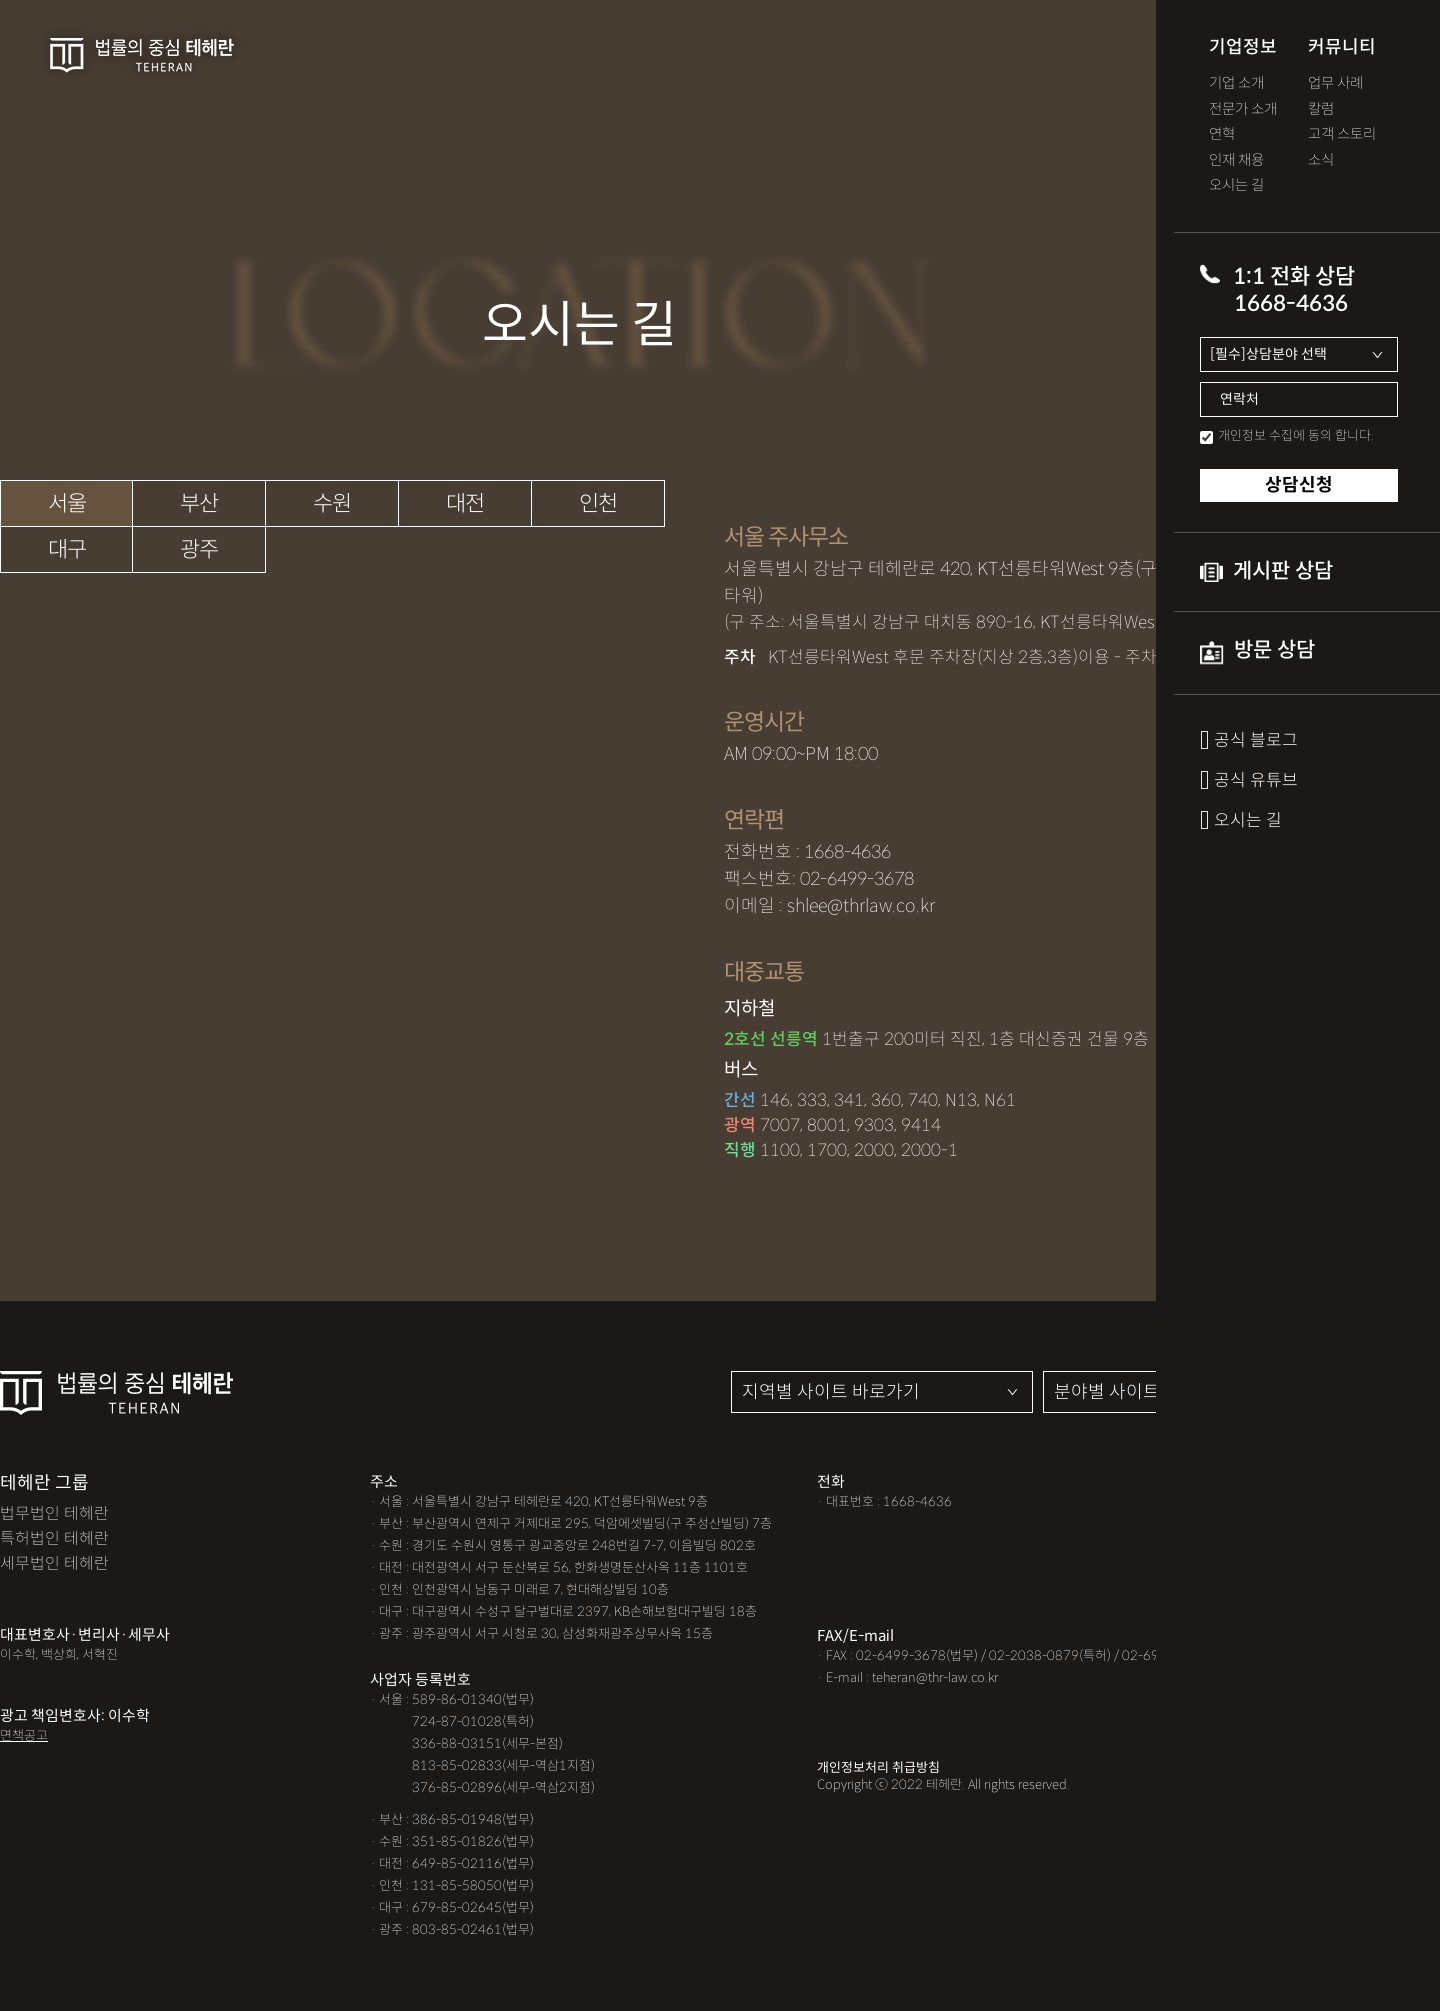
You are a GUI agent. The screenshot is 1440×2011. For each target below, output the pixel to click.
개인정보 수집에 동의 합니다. (1296, 435)
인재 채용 (1236, 160)
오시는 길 (1236, 185)
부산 (199, 503)
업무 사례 (1335, 83)
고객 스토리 (1342, 134)
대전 (465, 503)
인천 (598, 503)
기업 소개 (1236, 83)
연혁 (1222, 134)
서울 (67, 503)
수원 (332, 503)
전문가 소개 (1243, 109)
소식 (1321, 160)
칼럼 (1321, 109)
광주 (199, 549)
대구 (67, 549)
